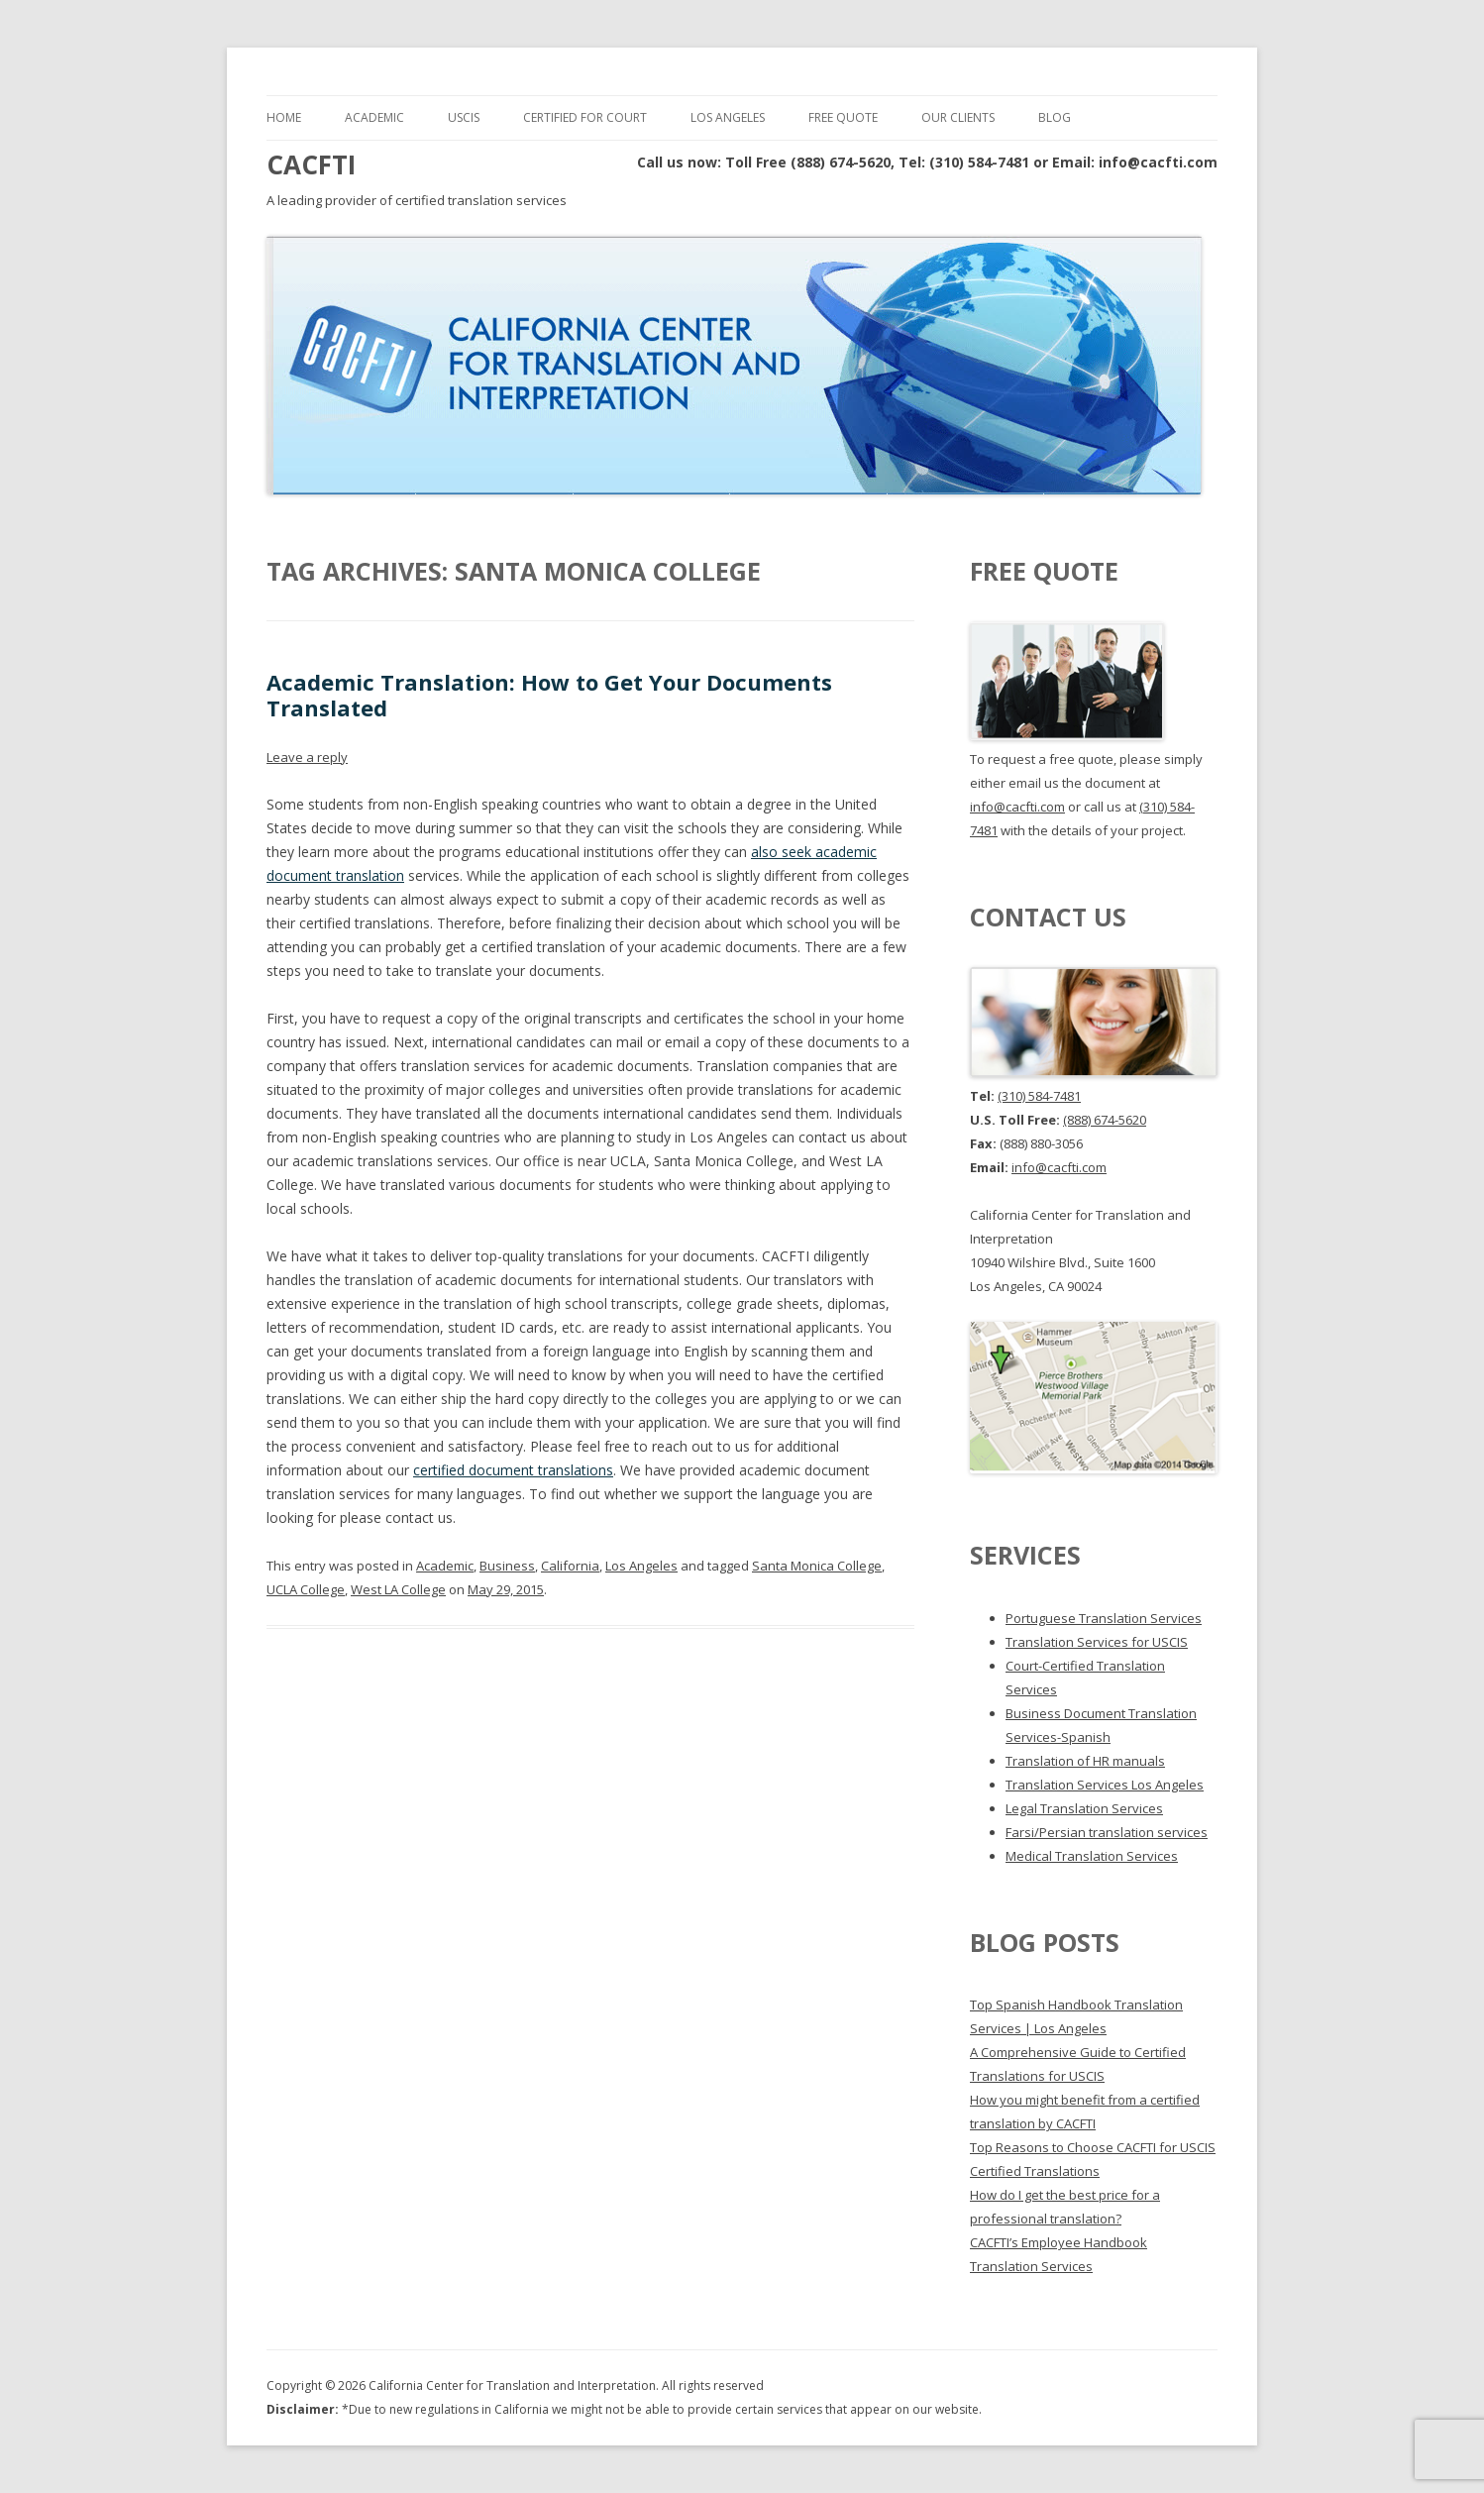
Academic (374, 117)
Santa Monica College (817, 1565)
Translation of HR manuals (1085, 1761)
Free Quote (843, 117)
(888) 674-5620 (1104, 1120)
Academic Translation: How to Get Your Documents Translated (549, 694)
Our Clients (958, 117)
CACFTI (311, 164)
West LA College (398, 1589)
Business (507, 1565)
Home (283, 117)
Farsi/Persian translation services (1107, 1832)
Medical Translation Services (1092, 1856)
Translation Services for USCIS (1097, 1642)
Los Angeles (727, 117)
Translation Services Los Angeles (1105, 1784)
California (570, 1565)
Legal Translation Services (1084, 1808)
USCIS (463, 117)
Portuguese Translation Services (1104, 1618)
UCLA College (305, 1589)
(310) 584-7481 (1039, 1096)
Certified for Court (585, 117)
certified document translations (513, 1470)
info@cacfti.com (1017, 806)
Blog (1054, 117)
